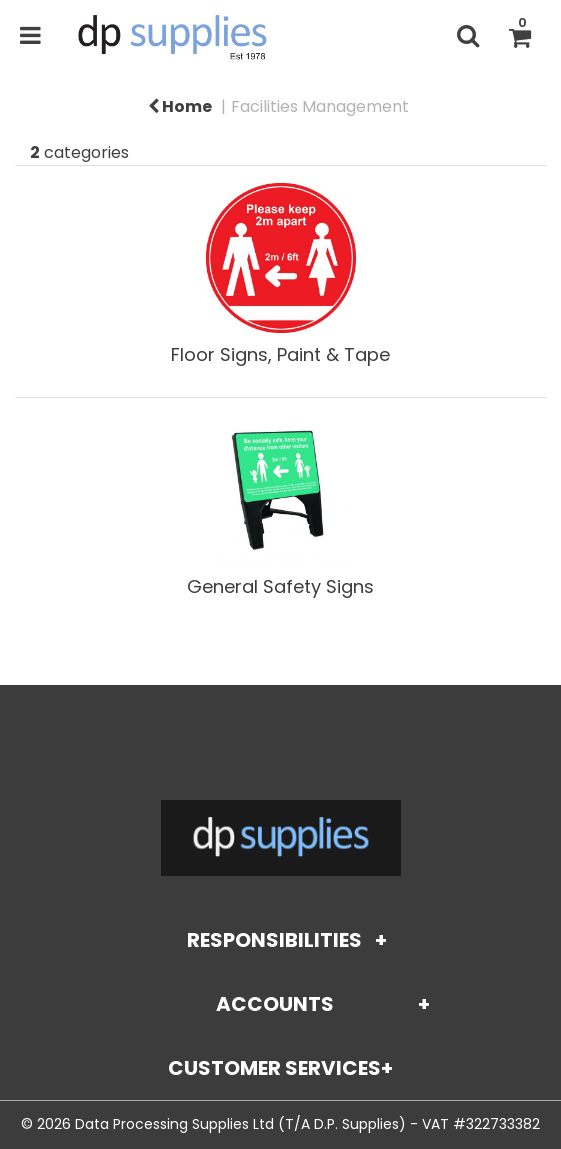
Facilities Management (320, 106)
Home (180, 106)
